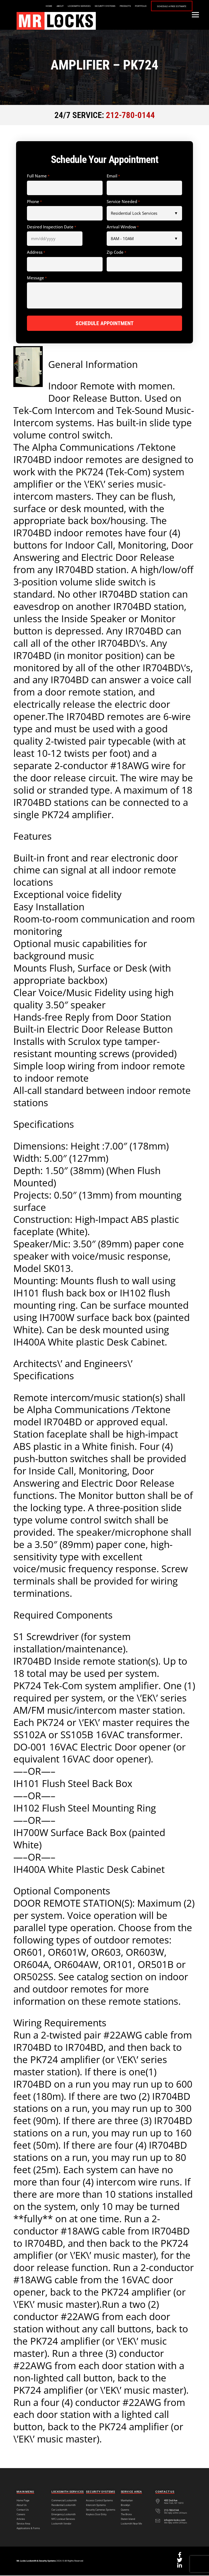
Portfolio (141, 6)
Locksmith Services (79, 6)
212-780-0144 (130, 115)
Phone (34, 201)
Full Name (38, 176)
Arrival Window (123, 227)
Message (37, 278)
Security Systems (105, 6)
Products (125, 6)
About (60, 6)
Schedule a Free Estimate (171, 6)
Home (49, 6)
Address (36, 252)
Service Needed (123, 201)
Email (113, 176)
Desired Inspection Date (51, 227)
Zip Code (116, 252)
